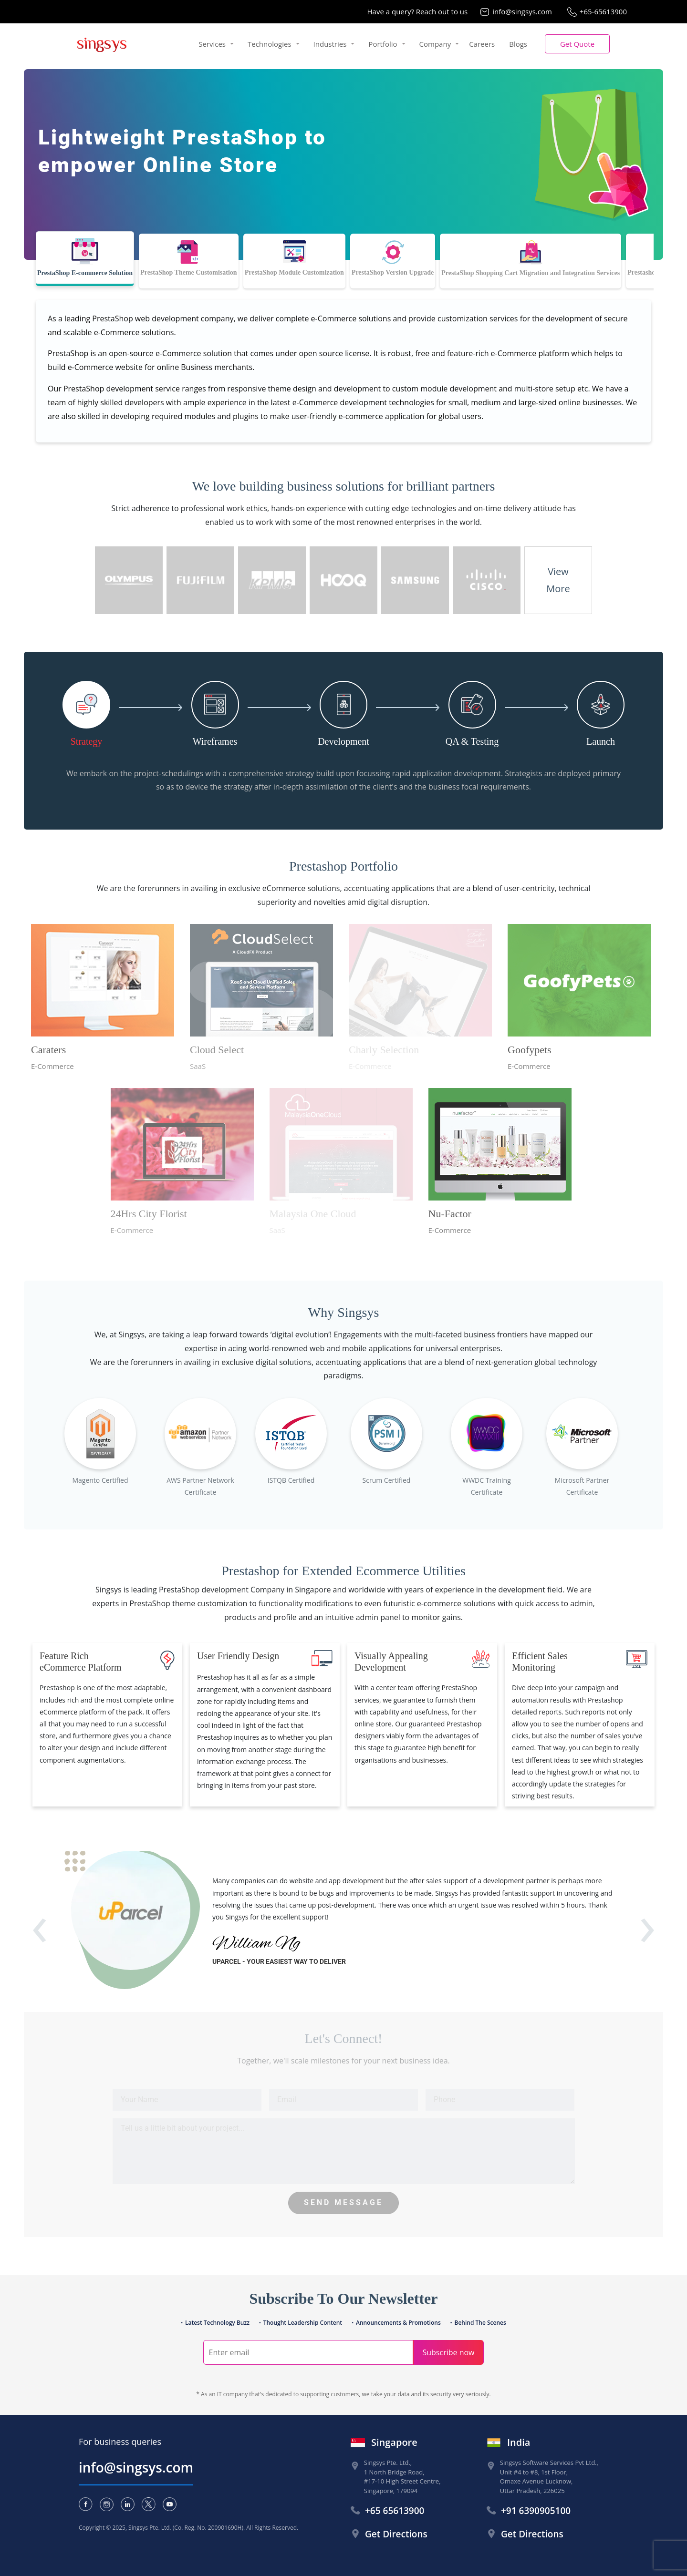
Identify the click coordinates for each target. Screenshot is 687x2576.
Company (435, 44)
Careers (482, 44)
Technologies (269, 44)
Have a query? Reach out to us (417, 11)
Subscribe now (448, 2352)
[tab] (85, 258)
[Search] (308, 2352)
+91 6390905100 (536, 2510)
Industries (330, 44)
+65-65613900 (603, 11)
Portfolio (382, 44)
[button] (577, 44)
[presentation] (39, 1936)
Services (212, 44)
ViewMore (558, 580)
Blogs (518, 44)
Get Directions (396, 2534)
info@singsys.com (522, 11)
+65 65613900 (394, 2510)
